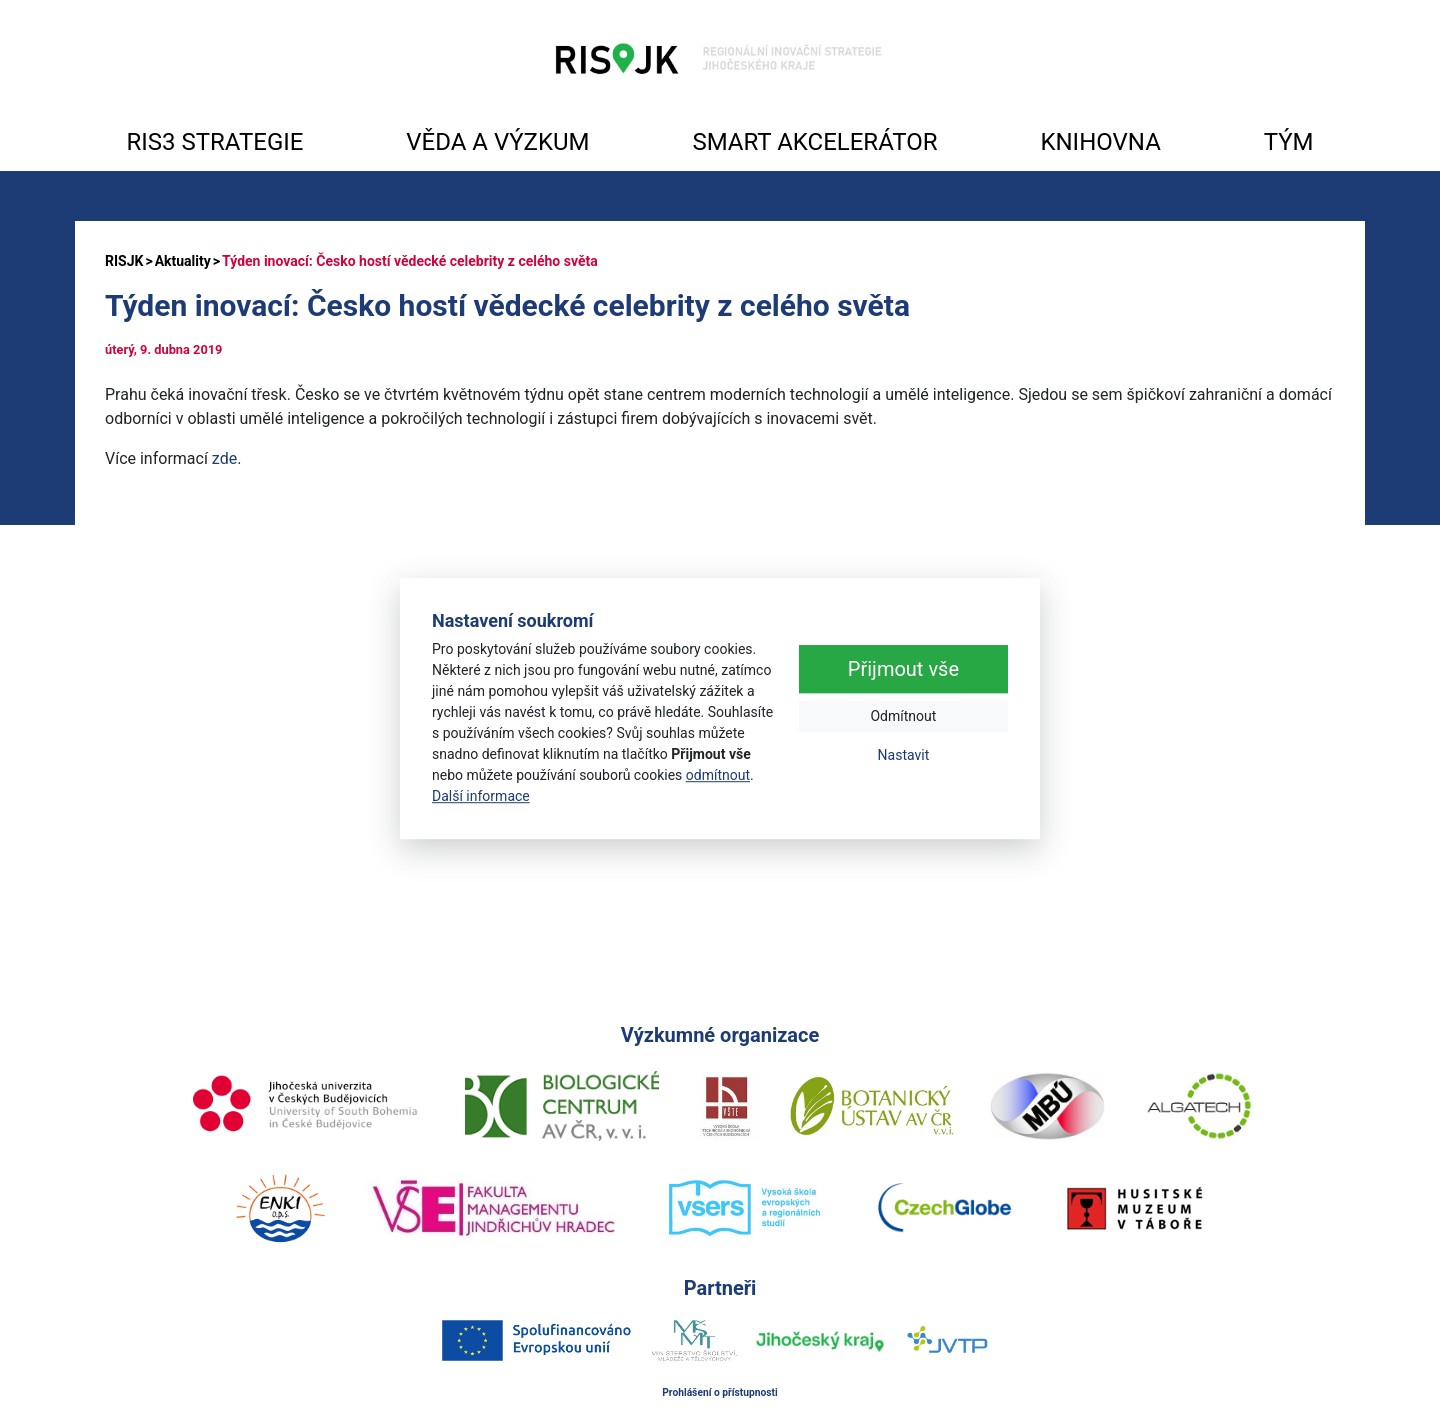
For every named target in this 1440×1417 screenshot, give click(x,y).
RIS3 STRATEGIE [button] (214, 142)
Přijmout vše (903, 670)
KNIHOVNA (1100, 142)
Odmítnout (903, 717)
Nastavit (904, 756)
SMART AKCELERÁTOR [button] (814, 142)
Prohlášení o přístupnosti (720, 1392)
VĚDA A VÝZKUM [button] (497, 142)
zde (224, 458)
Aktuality (183, 261)
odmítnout (718, 775)
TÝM (1289, 142)
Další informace (481, 796)
